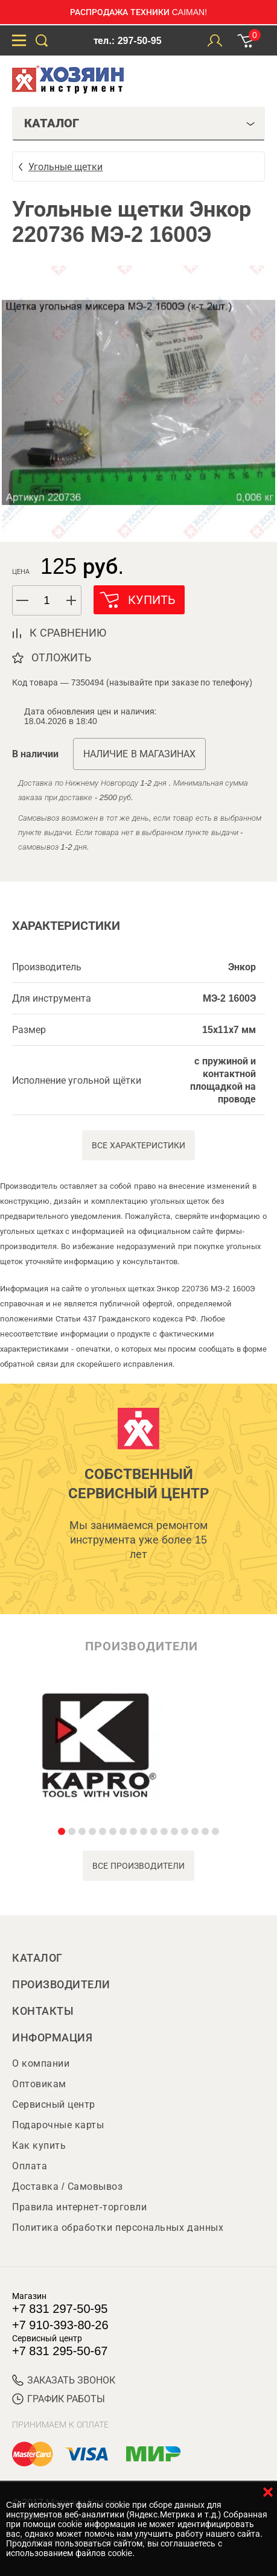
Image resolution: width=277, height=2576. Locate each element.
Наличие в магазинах (139, 754)
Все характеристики (138, 1145)
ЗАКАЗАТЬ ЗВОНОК (63, 2380)
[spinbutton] (47, 600)
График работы (58, 2399)
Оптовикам (39, 2084)
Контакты (43, 2011)
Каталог (37, 1958)
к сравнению (68, 633)
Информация (52, 2038)
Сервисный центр (53, 2104)
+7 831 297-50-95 (59, 2308)
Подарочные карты (58, 2125)
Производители (61, 1985)
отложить (61, 658)
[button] (71, 600)
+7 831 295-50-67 (59, 2351)
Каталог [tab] (139, 123)
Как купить (39, 2145)
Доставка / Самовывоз (67, 2186)
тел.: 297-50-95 (127, 41)
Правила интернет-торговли (79, 2207)
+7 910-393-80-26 (60, 2325)
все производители (138, 1866)
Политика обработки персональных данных (117, 2227)
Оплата (29, 2166)
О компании (40, 2063)
